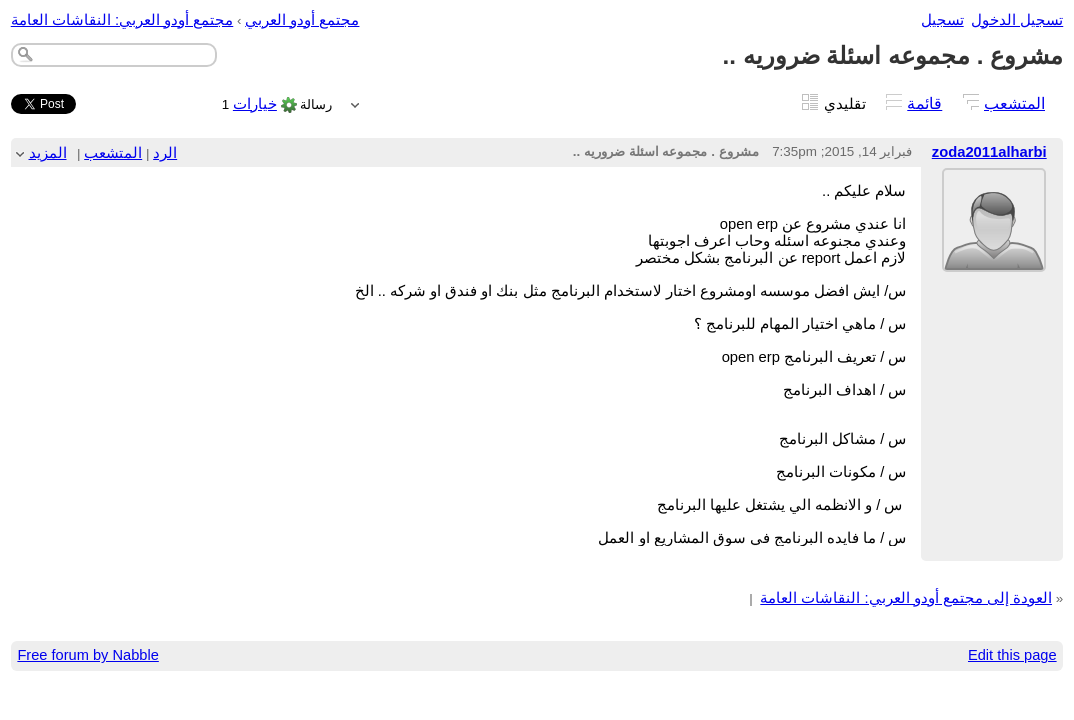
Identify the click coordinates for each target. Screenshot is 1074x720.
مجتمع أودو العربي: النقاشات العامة (122, 20)
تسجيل (942, 20)
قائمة (924, 103)
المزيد (48, 153)
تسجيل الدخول (1017, 20)
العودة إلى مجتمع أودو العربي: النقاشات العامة (906, 598)
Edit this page (1012, 655)
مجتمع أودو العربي (302, 20)
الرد (165, 153)
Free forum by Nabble (87, 655)
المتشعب (1014, 103)
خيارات (255, 104)
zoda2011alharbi (989, 152)
